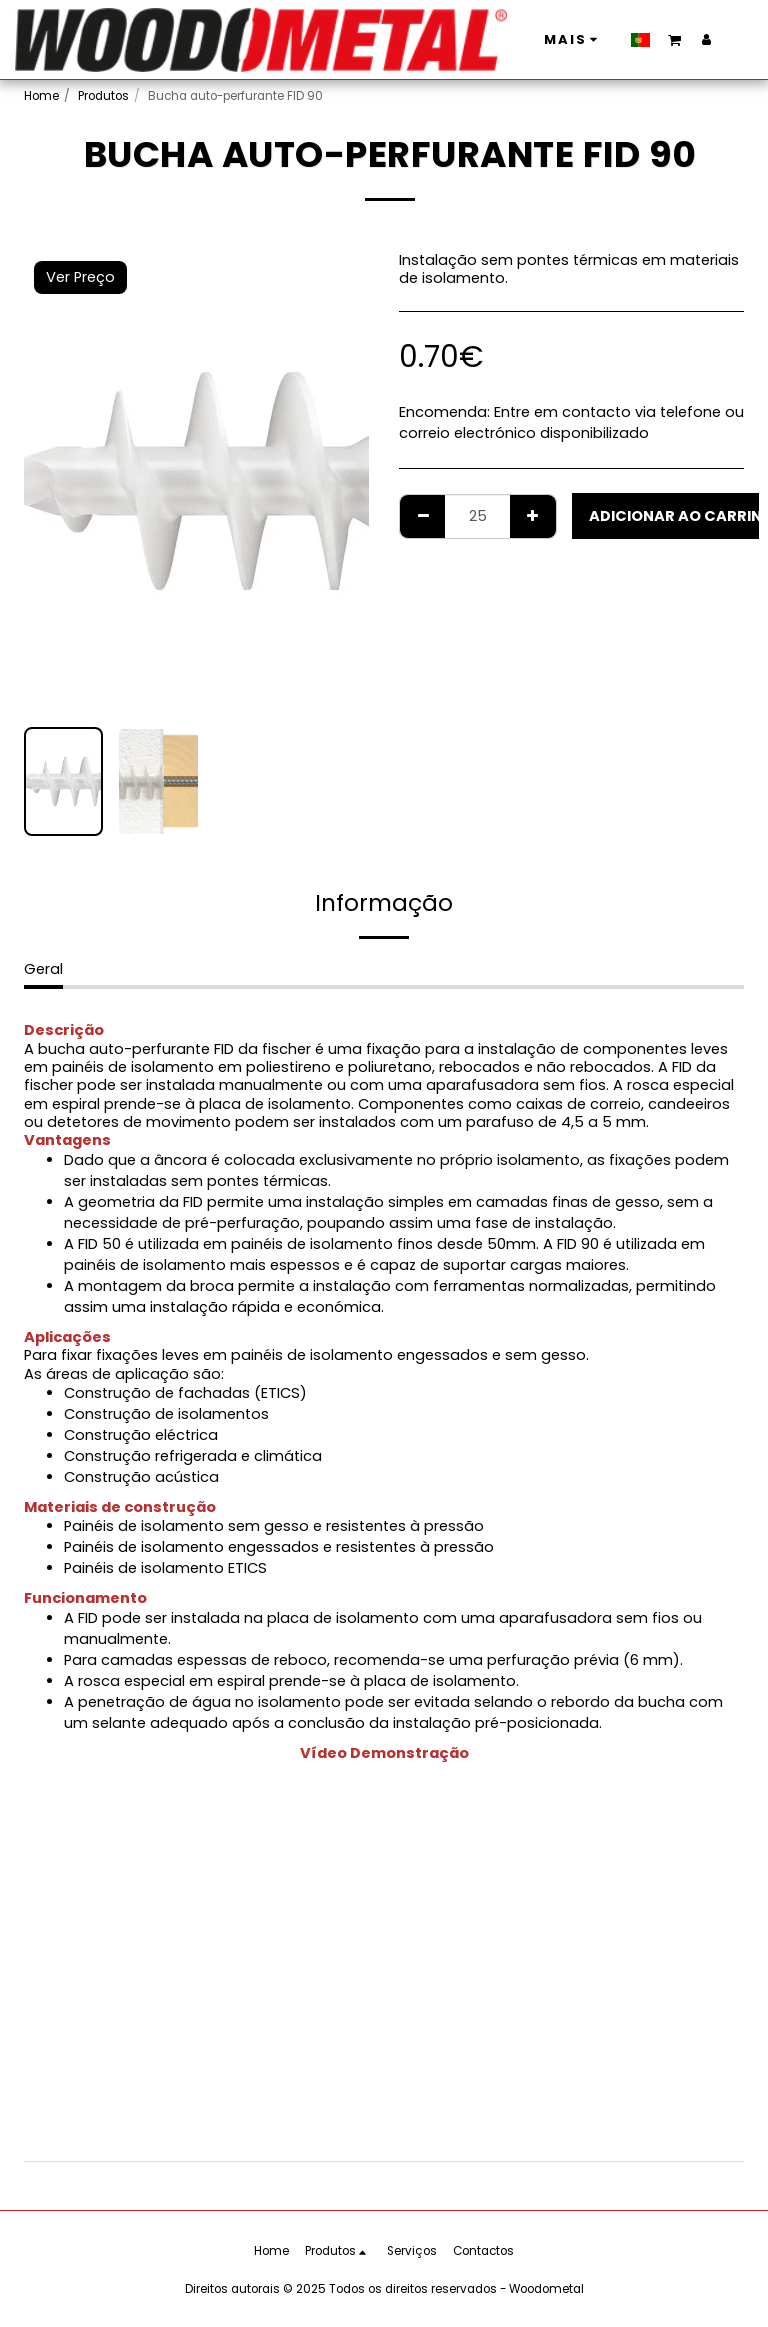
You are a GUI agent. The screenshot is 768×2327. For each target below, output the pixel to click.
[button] (550, 39)
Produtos (103, 96)
